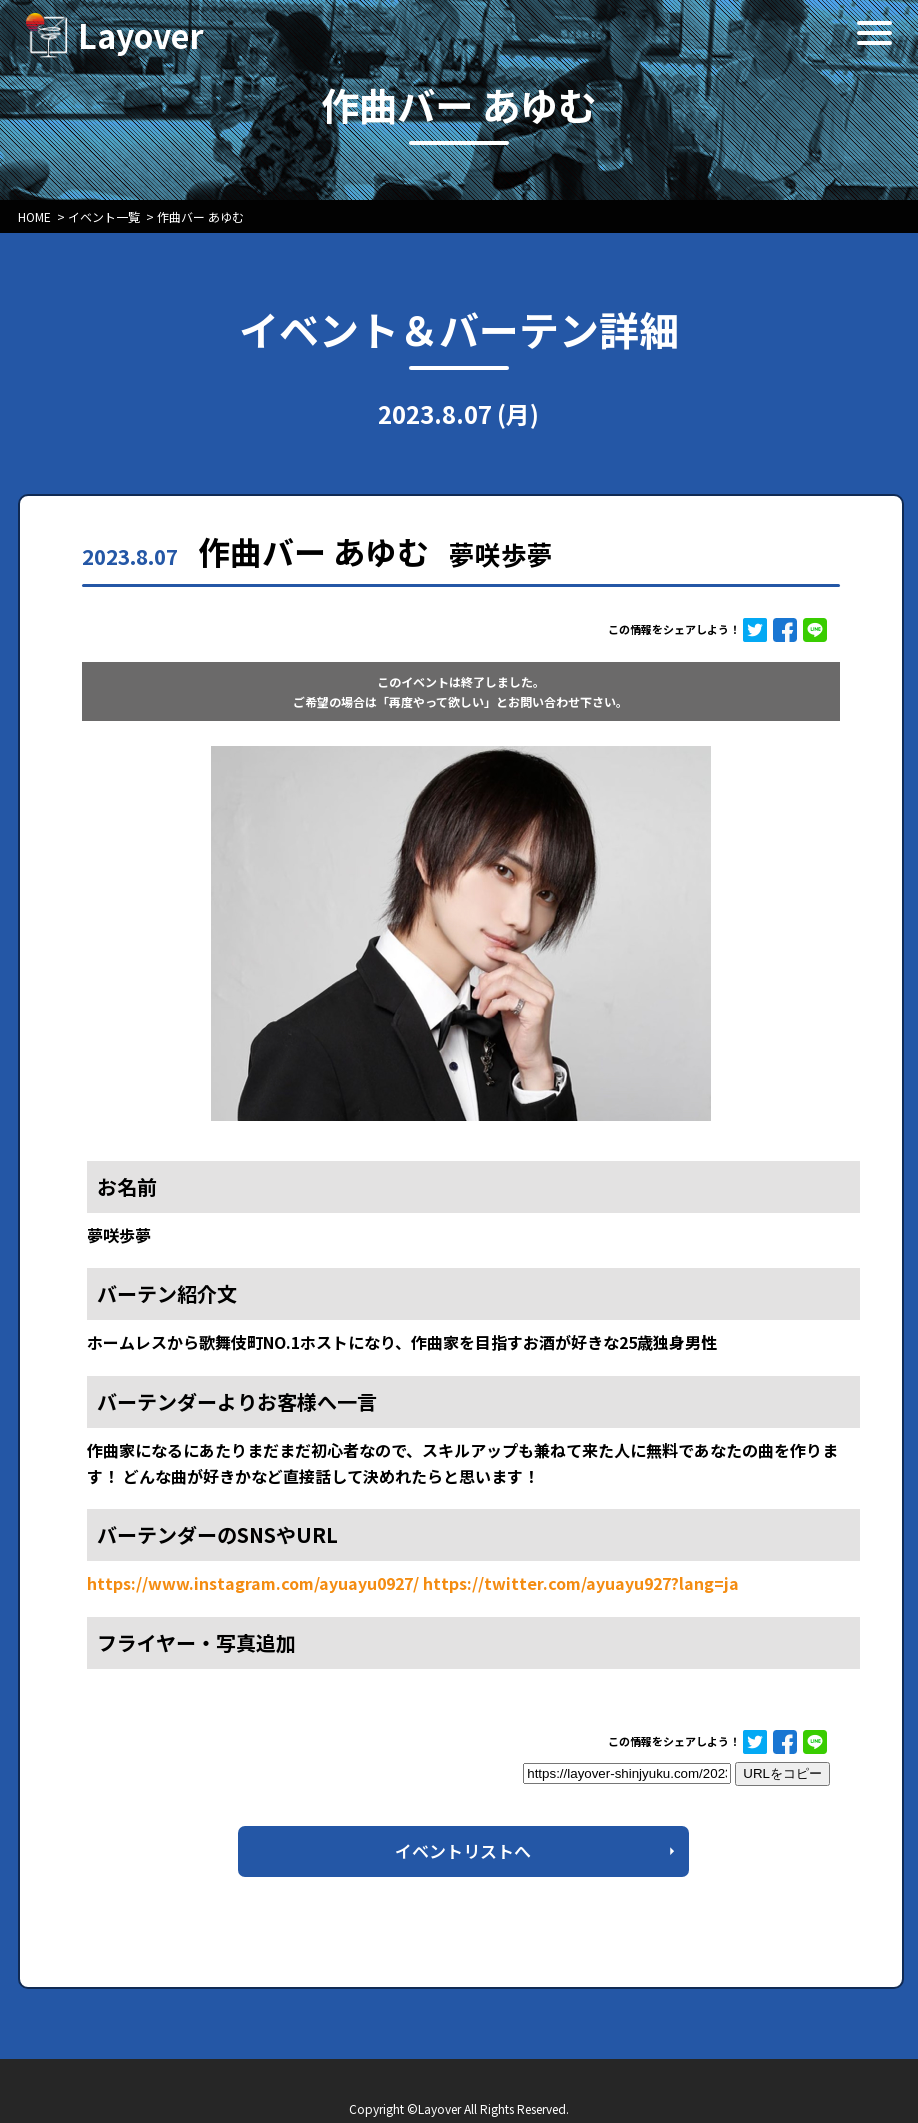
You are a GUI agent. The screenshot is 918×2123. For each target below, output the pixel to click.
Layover (141, 35)
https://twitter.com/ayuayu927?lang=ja (581, 1583)
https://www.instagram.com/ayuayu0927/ (253, 1583)
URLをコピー (782, 1773)
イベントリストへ (463, 1850)
